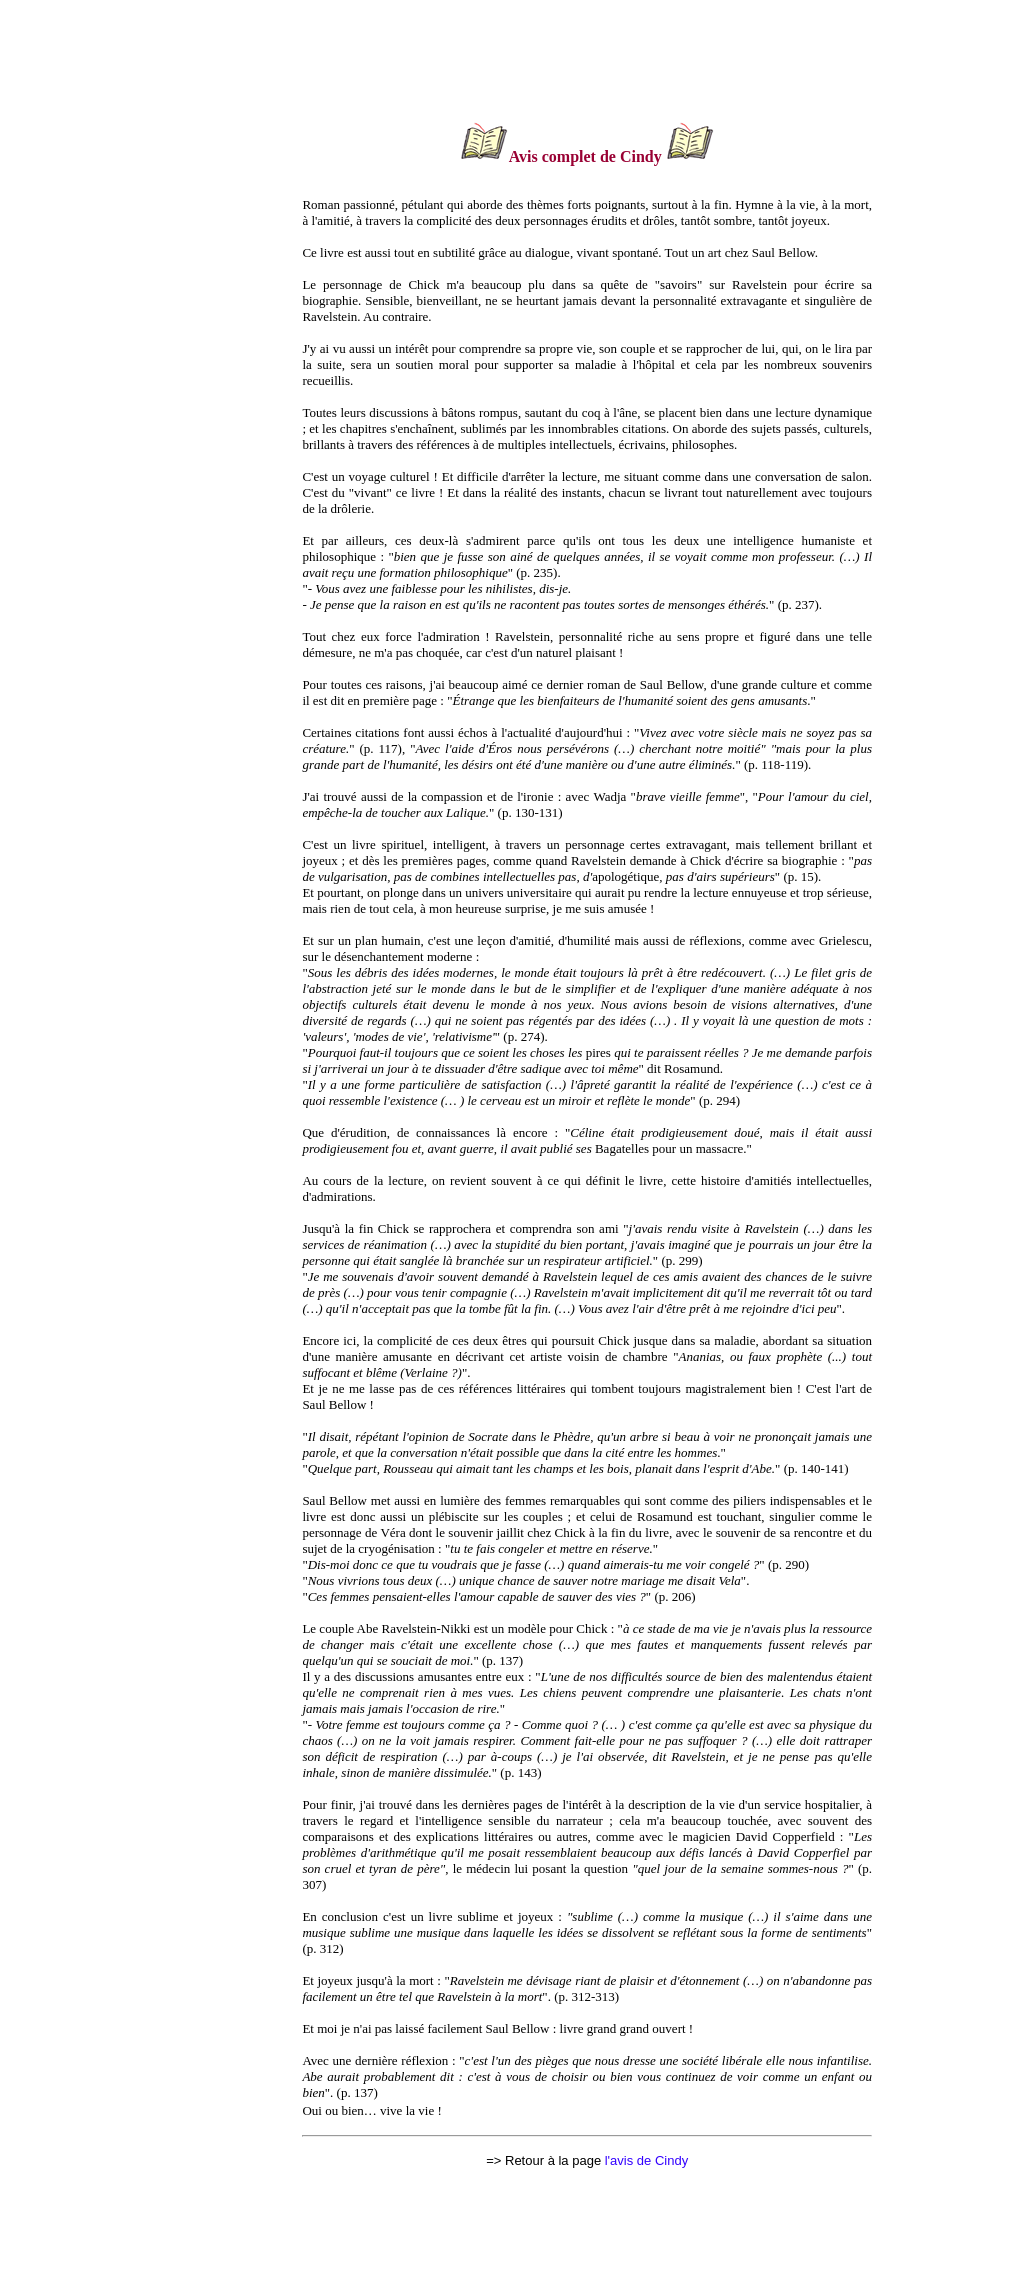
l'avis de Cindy (646, 2160)
